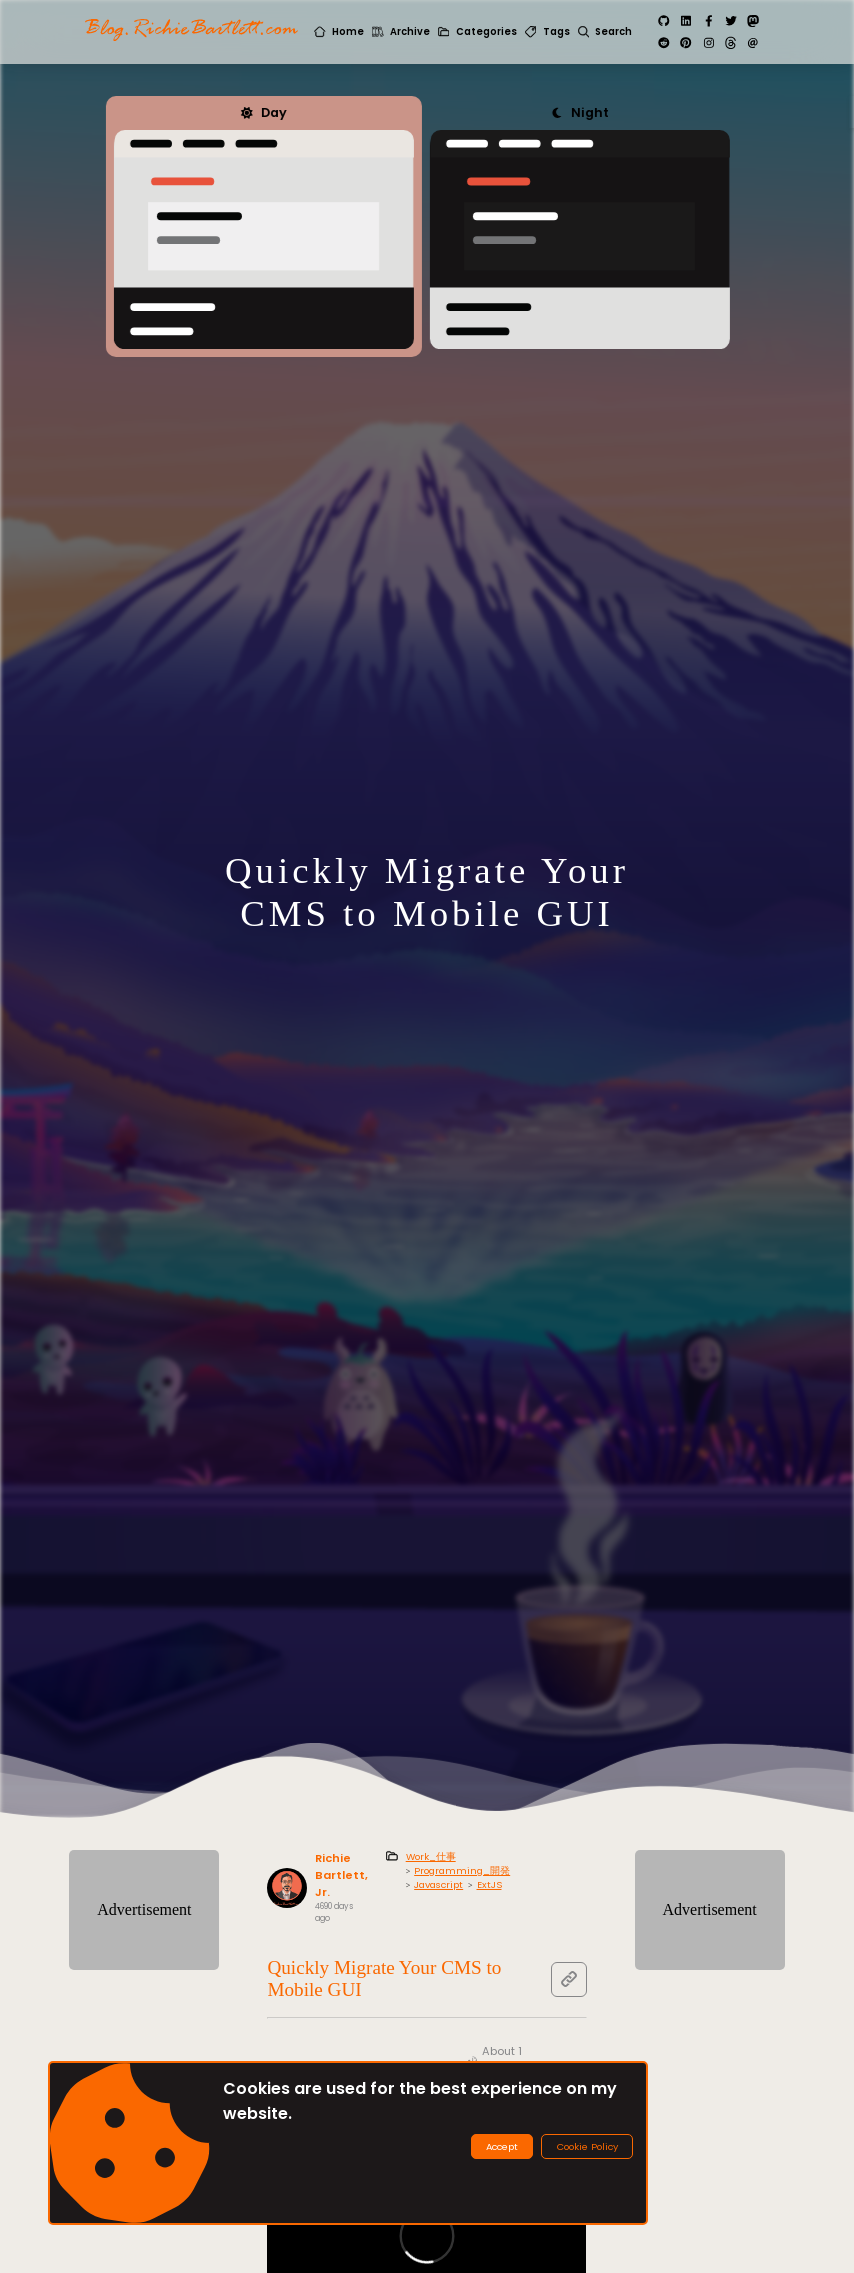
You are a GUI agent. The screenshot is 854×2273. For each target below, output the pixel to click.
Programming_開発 (462, 1870)
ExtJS (489, 1884)
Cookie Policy (587, 2146)
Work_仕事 (431, 1856)
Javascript (438, 1884)
